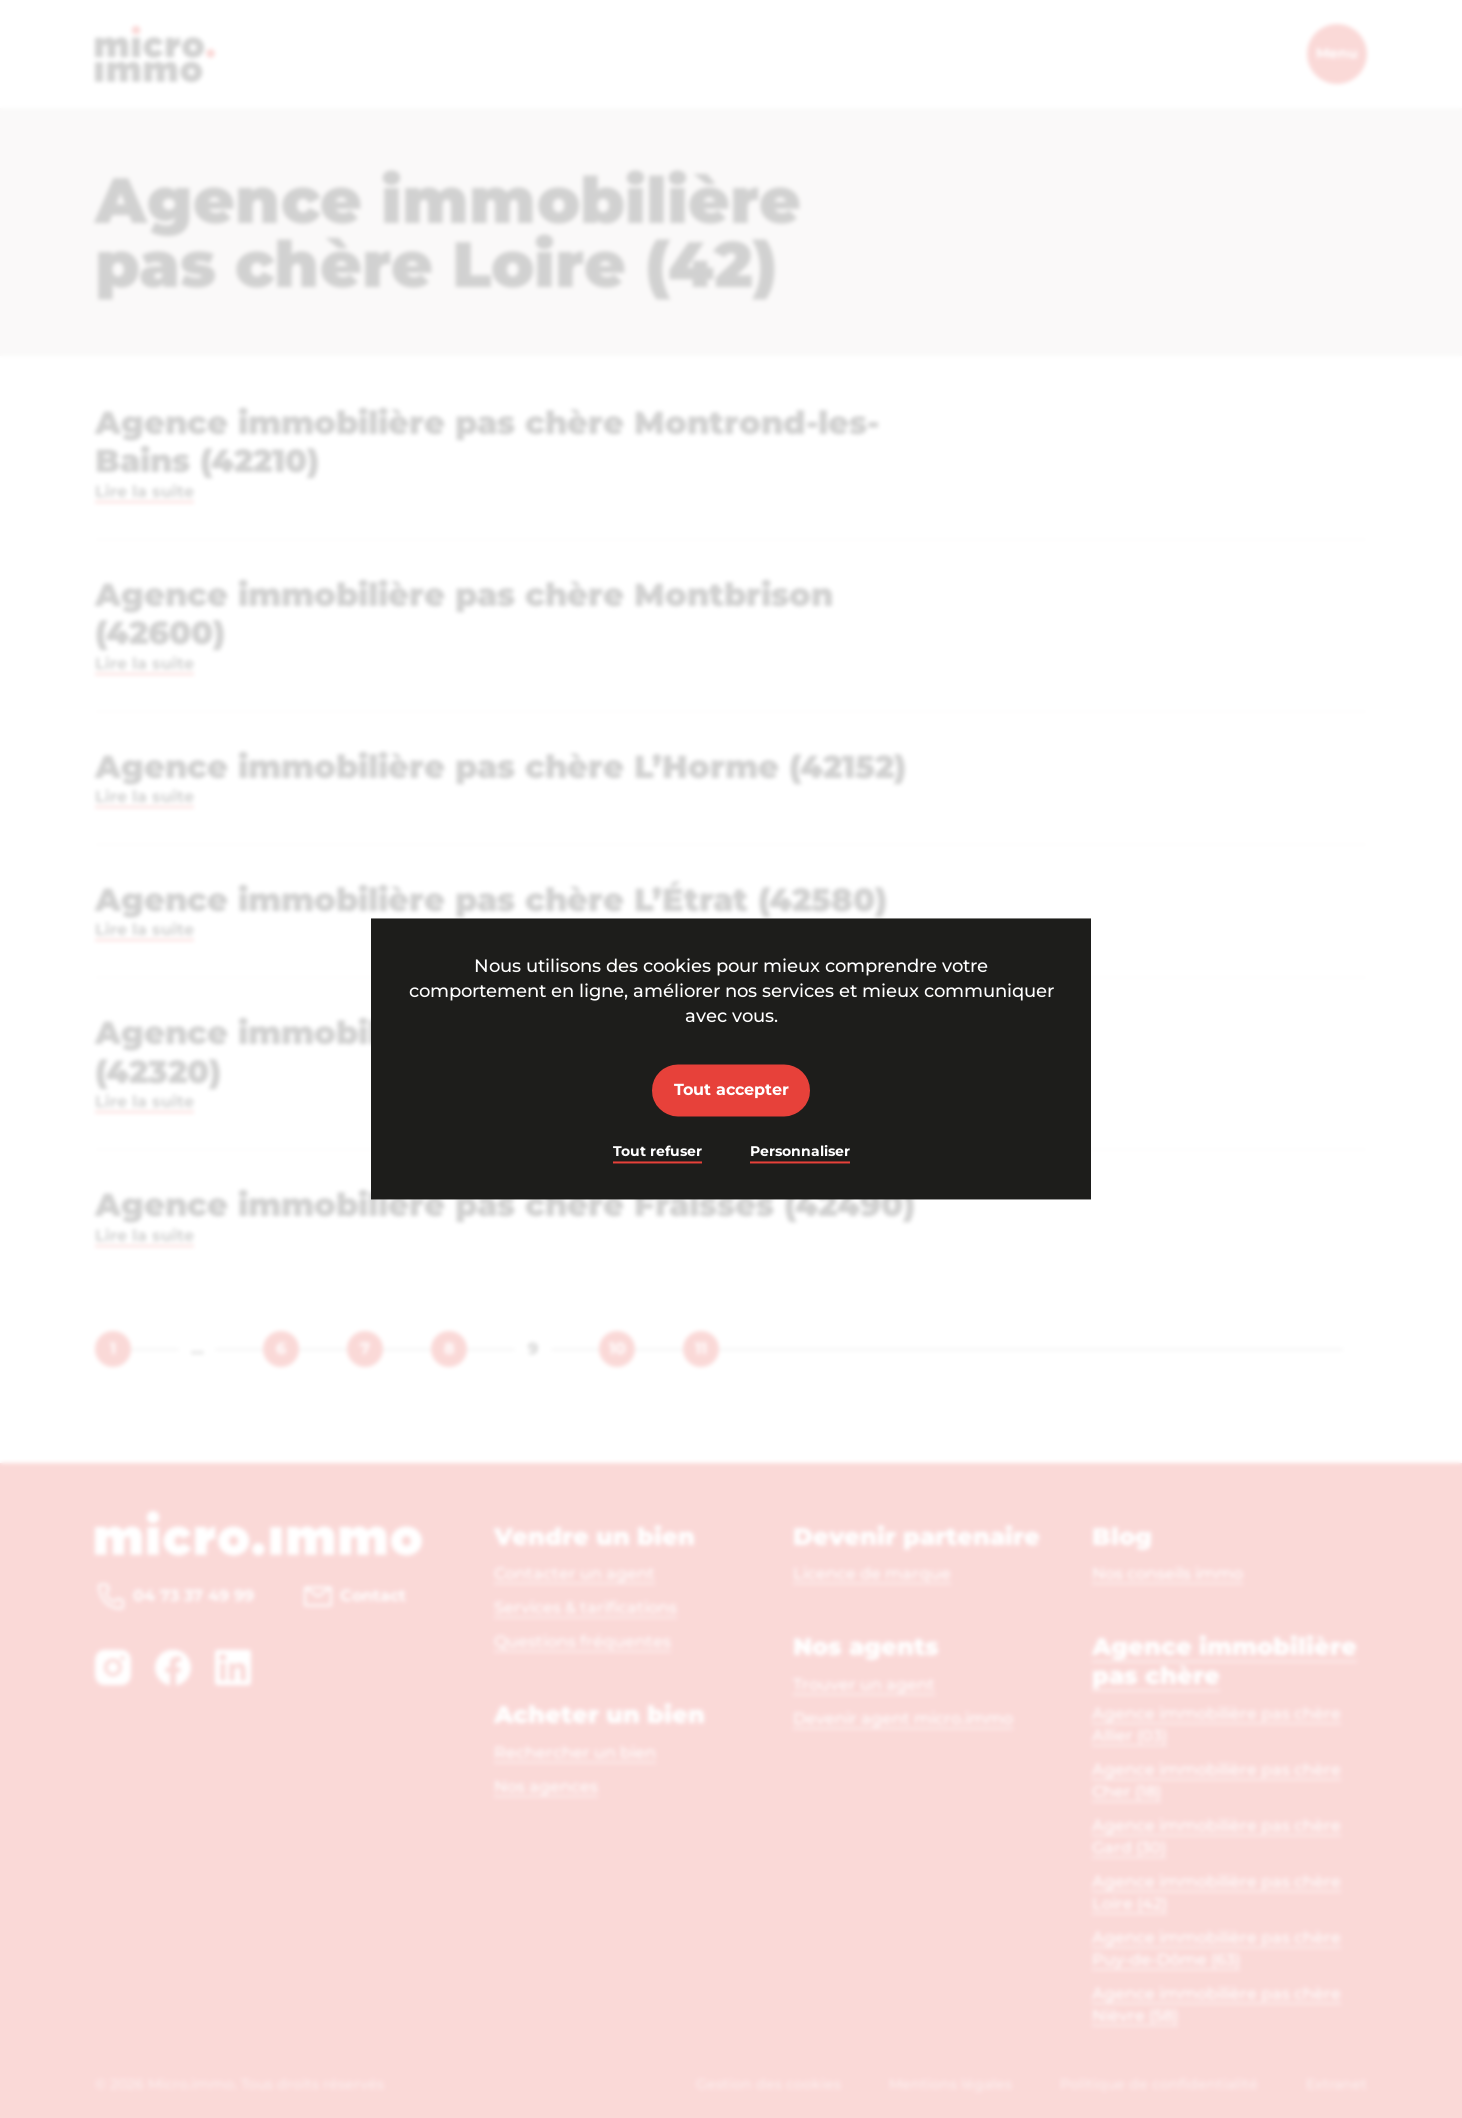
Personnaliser (800, 1151)
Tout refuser (657, 1151)
